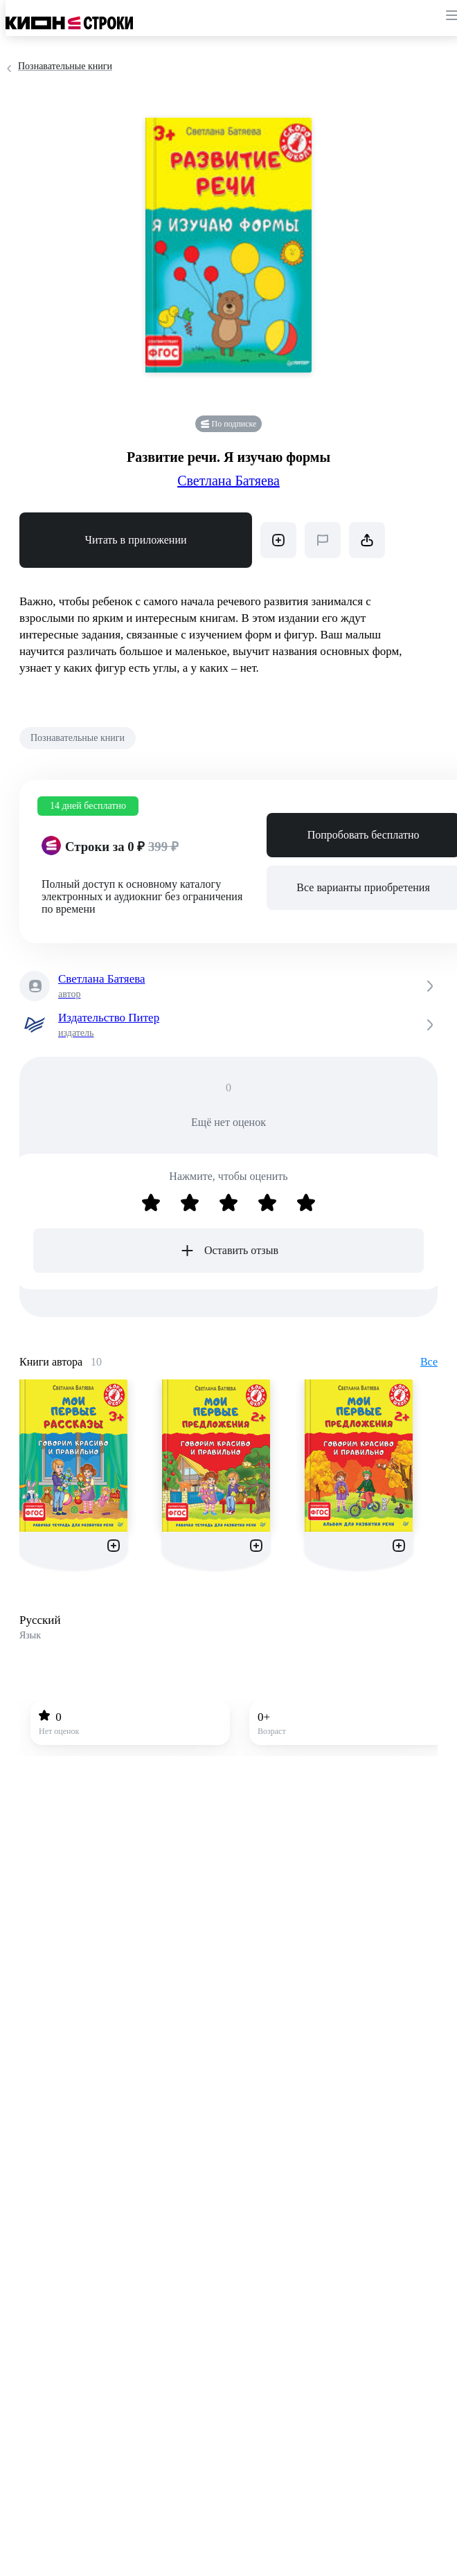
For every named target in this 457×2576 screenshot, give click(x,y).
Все (429, 1362)
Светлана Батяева (228, 480)
